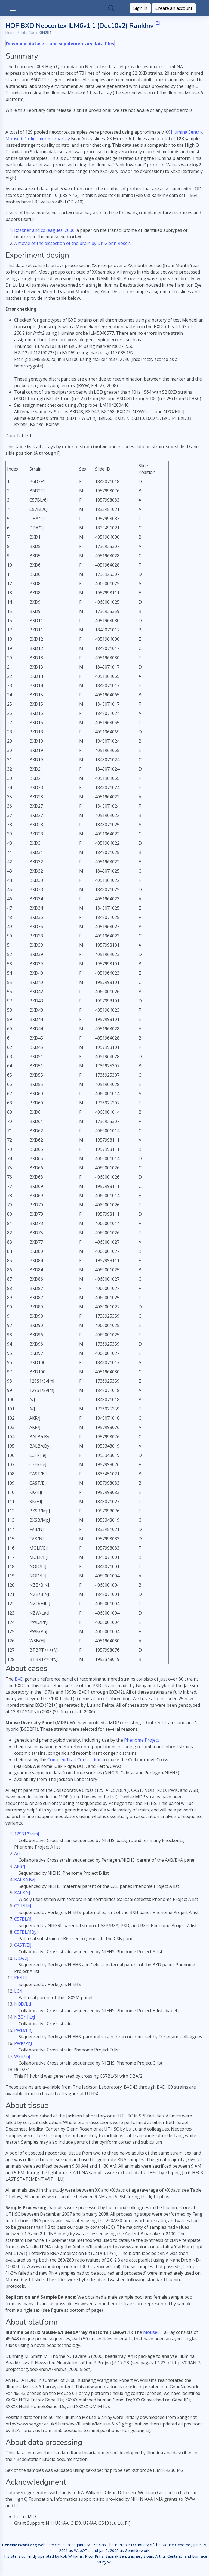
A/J (17, 1853)
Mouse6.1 (153, 2332)
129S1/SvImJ (26, 1834)
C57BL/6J (23, 1919)
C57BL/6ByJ (26, 1932)
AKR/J (19, 1867)
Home (10, 32)
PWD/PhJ (23, 2030)
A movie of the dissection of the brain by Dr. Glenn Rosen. (72, 243)
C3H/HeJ (22, 1906)
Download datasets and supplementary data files (60, 44)
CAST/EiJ (23, 1945)
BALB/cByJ (24, 1880)
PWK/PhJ (23, 2043)
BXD (19, 1679)
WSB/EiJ (22, 2056)
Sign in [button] (140, 8)
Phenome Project (141, 1740)
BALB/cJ (22, 1893)
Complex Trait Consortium (74, 1760)
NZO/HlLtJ (24, 2017)
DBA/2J (21, 1958)
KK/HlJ (20, 1978)
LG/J (18, 1991)
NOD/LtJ (22, 2004)
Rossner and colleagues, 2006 (44, 230)
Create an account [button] (173, 8)
